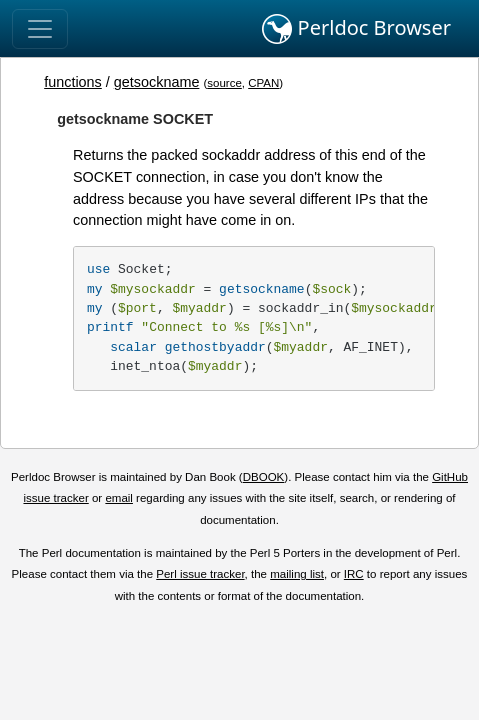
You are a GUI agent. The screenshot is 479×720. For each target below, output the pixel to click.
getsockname (157, 82)
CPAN (263, 83)
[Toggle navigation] (40, 29)
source (224, 83)
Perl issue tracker (200, 574)
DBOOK (264, 477)
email (119, 498)
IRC (354, 574)
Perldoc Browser (356, 29)
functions (73, 82)
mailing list (297, 574)
